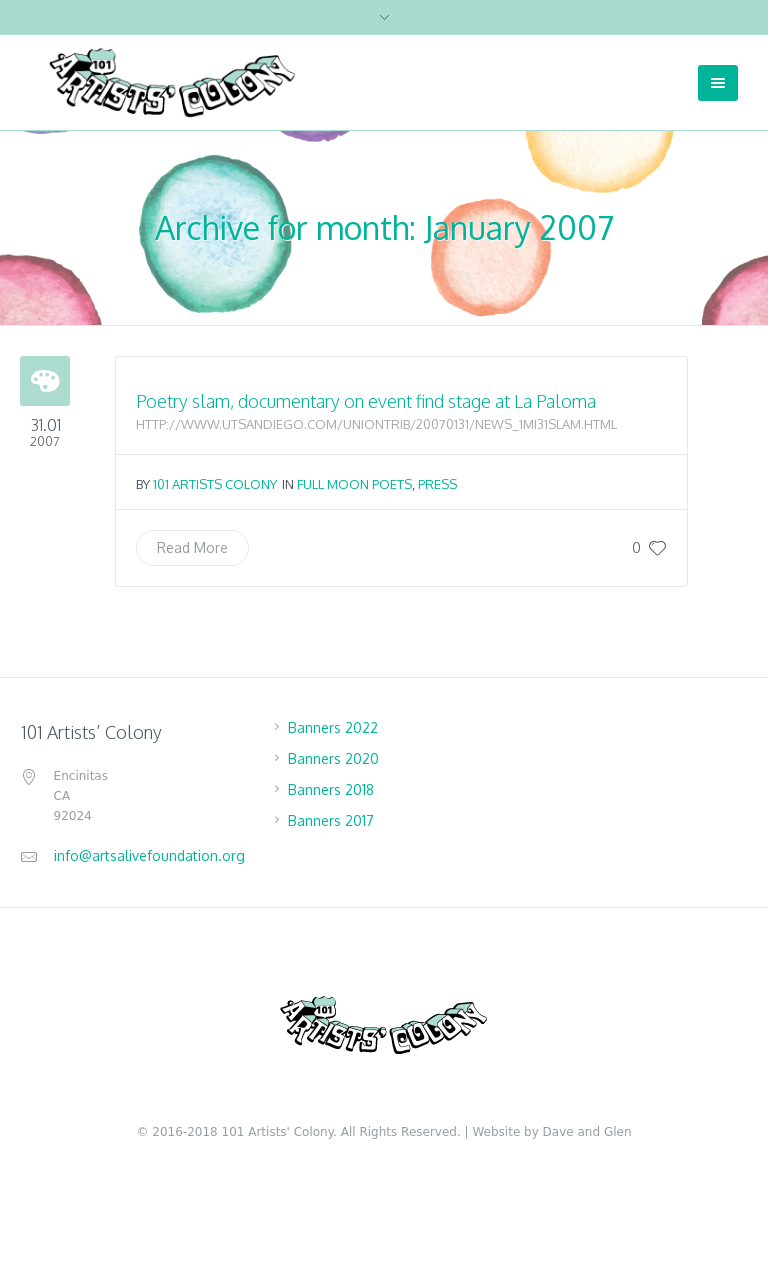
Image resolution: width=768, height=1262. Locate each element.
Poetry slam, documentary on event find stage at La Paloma (366, 401)
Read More (192, 547)
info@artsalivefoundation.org (149, 855)
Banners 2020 (333, 758)
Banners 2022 (333, 727)
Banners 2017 (331, 820)
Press (437, 484)
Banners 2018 (331, 789)
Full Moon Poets (354, 484)
